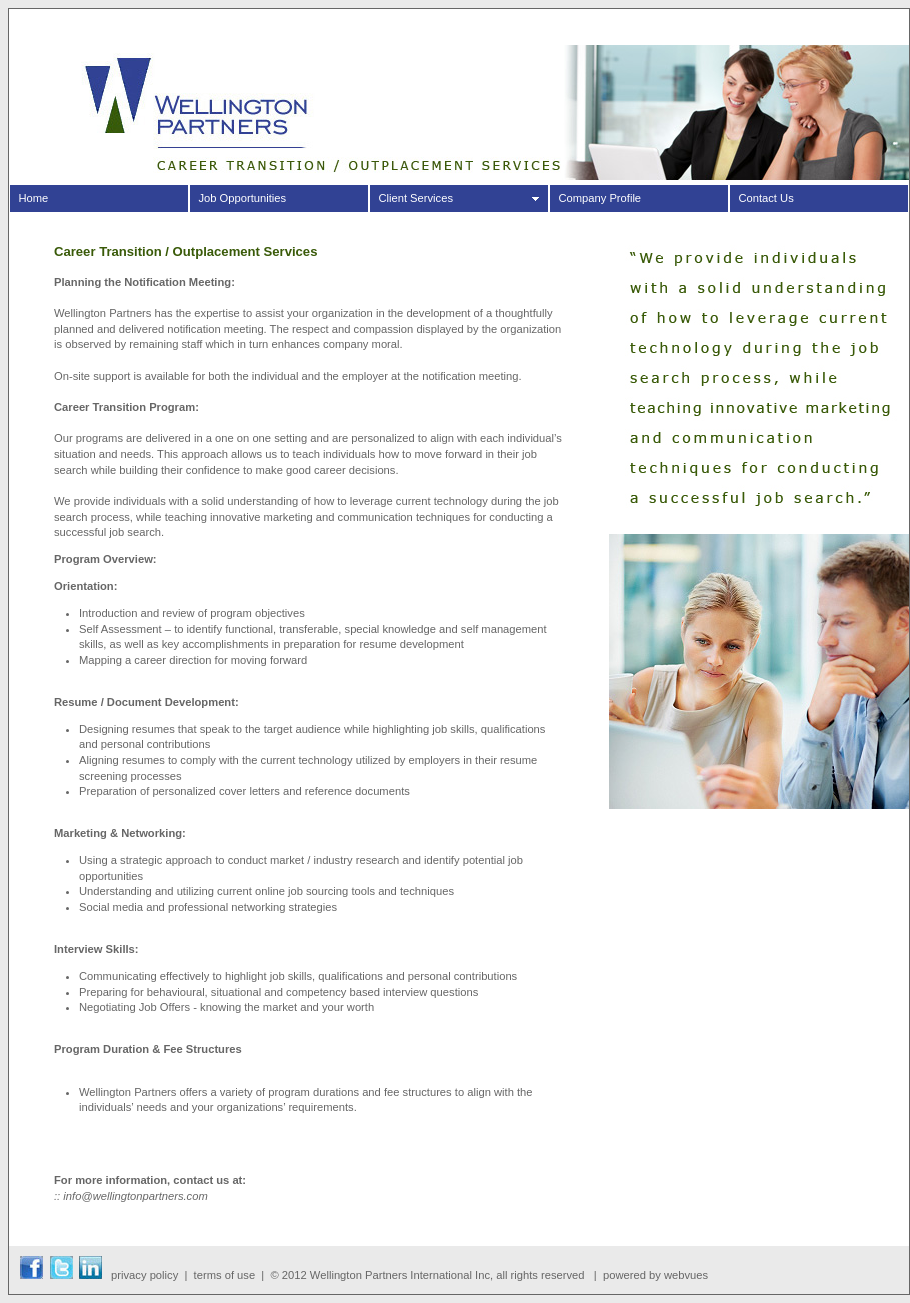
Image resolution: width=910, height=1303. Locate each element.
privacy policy (144, 1275)
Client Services (415, 198)
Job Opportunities (242, 198)
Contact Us (765, 198)
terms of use (225, 1275)
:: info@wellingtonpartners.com (131, 1196)
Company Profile (599, 198)
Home (33, 198)
